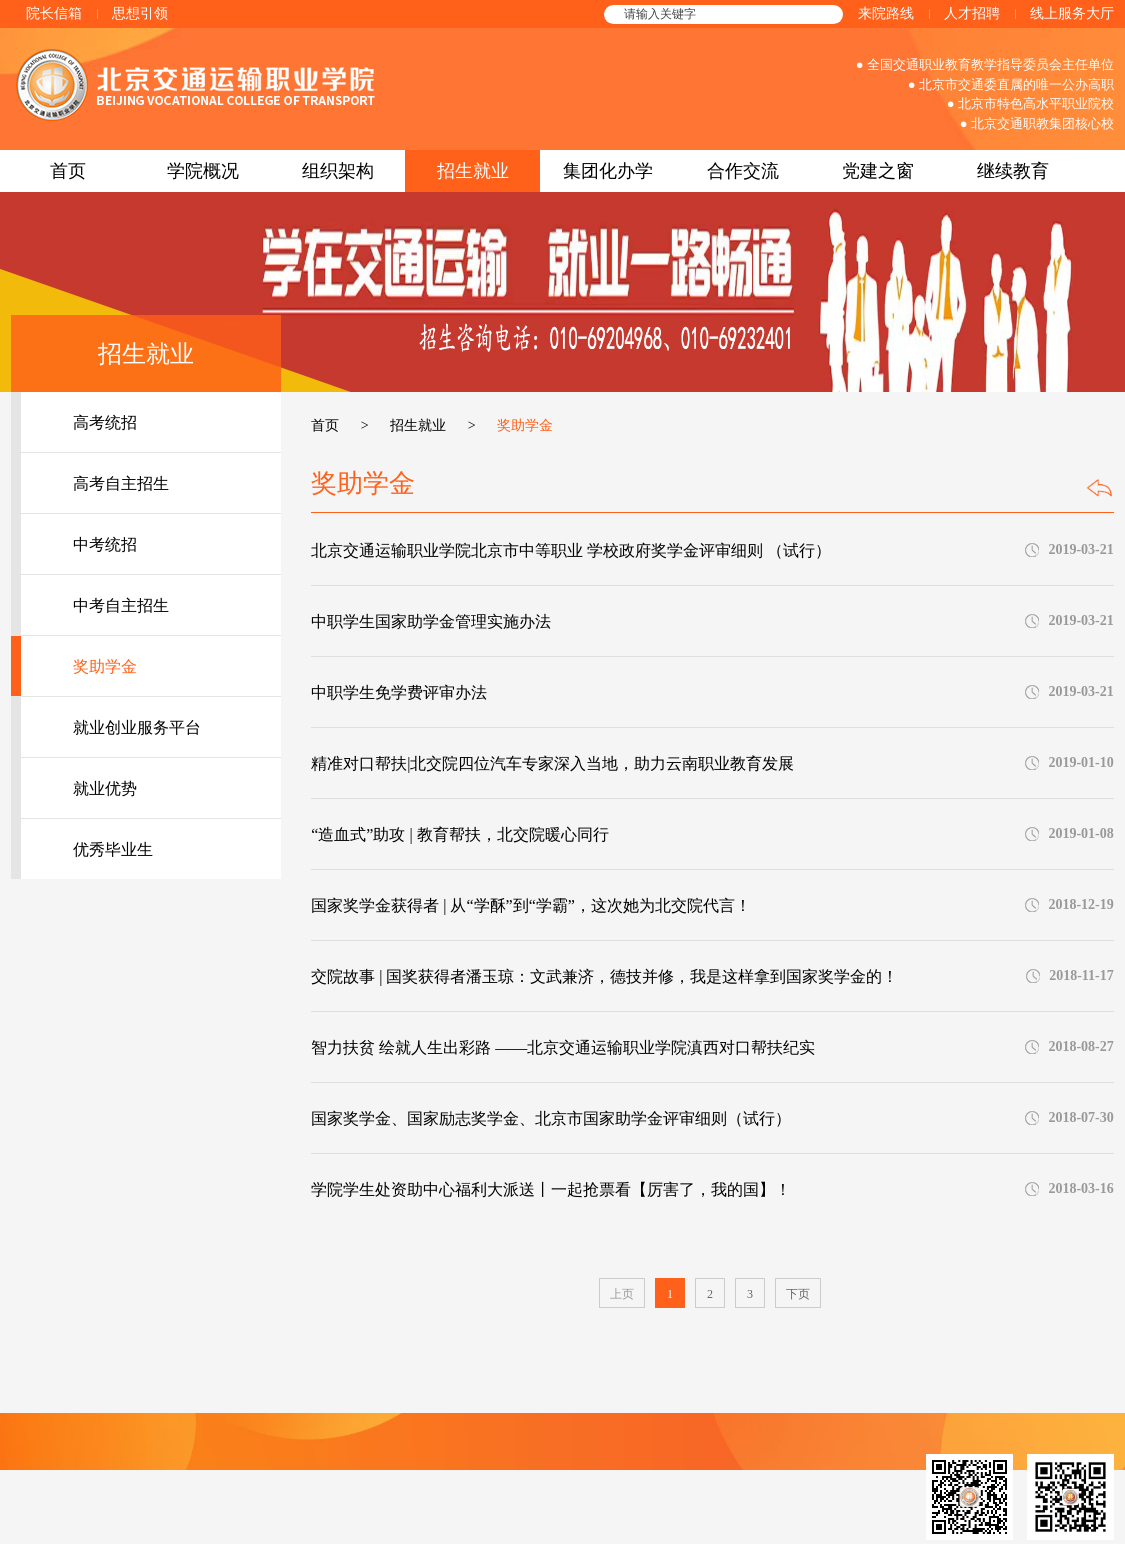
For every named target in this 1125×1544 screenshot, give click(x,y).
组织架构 (338, 171)
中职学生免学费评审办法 (399, 692)
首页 (68, 171)
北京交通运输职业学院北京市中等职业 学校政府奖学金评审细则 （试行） (571, 550)
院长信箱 (54, 13)
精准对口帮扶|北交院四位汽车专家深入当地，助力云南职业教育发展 (552, 763)
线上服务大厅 (1072, 13)
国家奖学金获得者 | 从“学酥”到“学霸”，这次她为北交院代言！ (531, 905)
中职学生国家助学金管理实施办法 (431, 621)
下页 (798, 1294)
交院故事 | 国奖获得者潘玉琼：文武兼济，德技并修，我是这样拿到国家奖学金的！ (604, 976)
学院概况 (203, 171)
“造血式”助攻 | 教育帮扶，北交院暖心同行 (459, 834)
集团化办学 (608, 171)
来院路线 (886, 13)
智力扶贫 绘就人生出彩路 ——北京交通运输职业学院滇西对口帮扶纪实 (563, 1047)
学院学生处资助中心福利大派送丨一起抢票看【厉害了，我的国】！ (551, 1189)
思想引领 (140, 13)
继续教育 (1013, 171)
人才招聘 (972, 13)
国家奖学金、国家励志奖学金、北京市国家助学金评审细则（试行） (551, 1118)
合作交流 (743, 171)
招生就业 (473, 171)
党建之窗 (878, 171)
